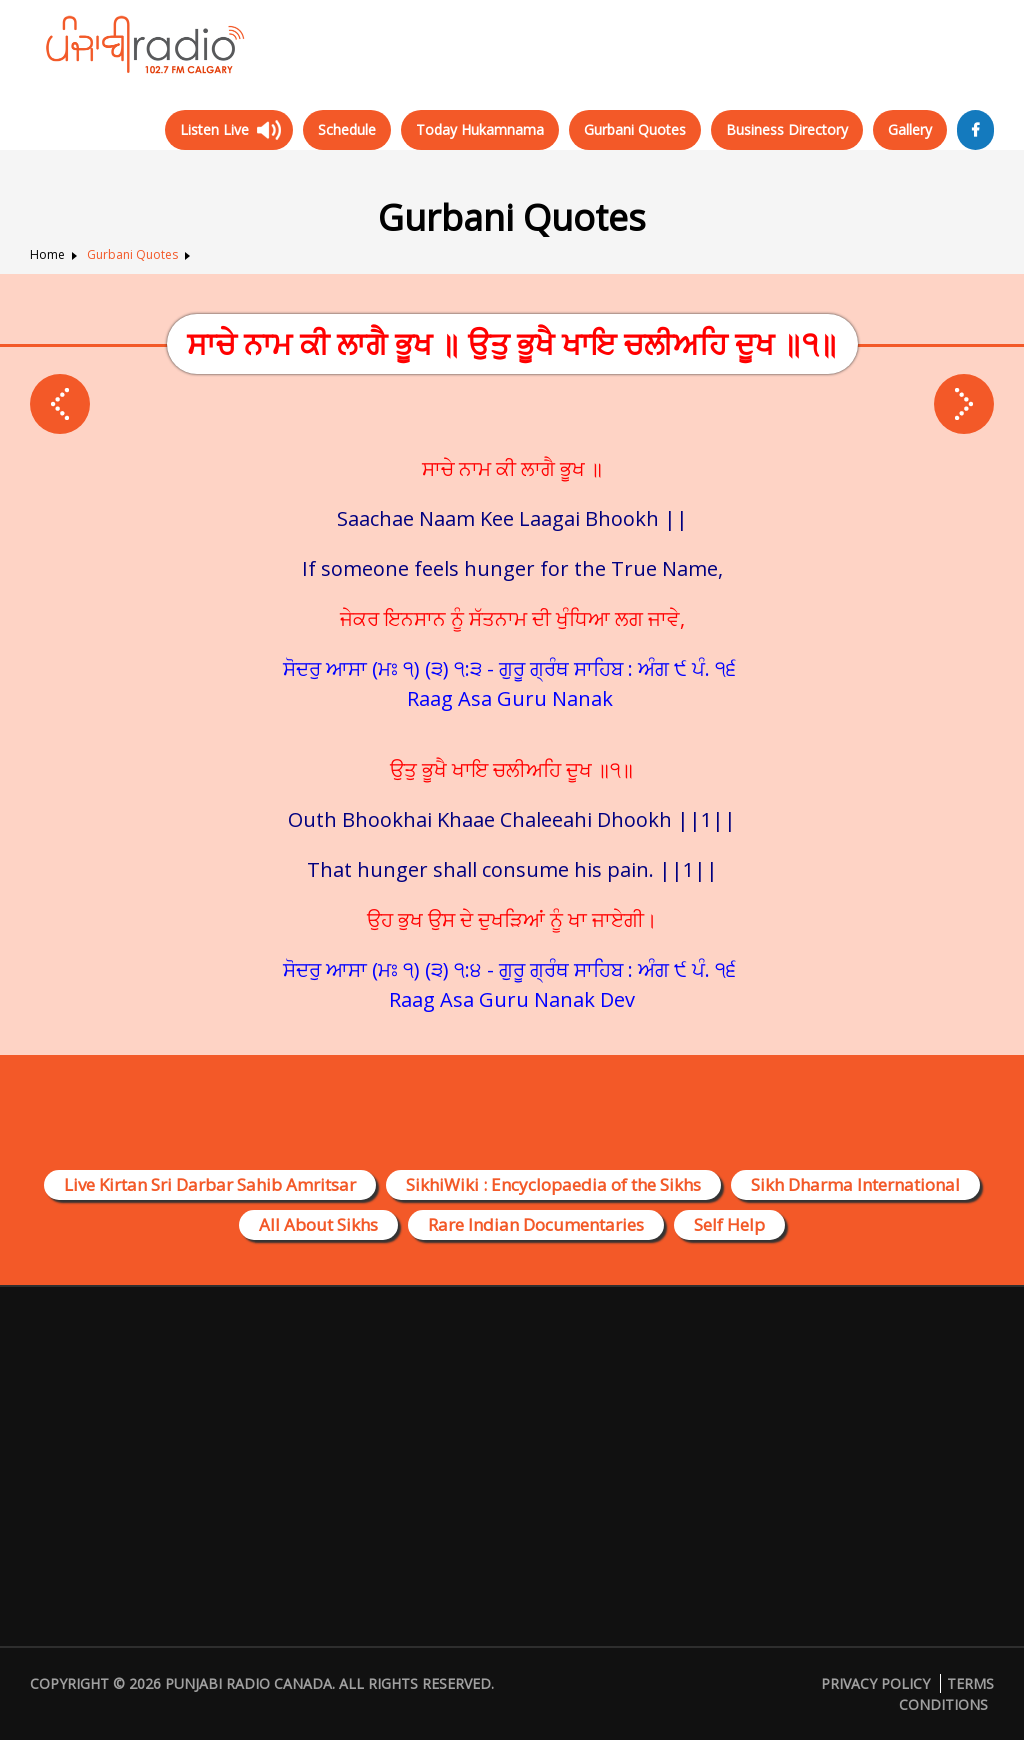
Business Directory (787, 129)
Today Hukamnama (480, 129)
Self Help (729, 1224)
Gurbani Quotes (635, 129)
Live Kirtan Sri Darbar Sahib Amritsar (210, 1184)
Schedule (347, 129)
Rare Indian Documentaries (536, 1224)
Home (47, 254)
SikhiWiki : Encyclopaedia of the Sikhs (553, 1184)
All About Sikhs (318, 1224)
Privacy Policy (875, 1683)
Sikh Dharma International (855, 1184)
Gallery (910, 129)
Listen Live (214, 129)
